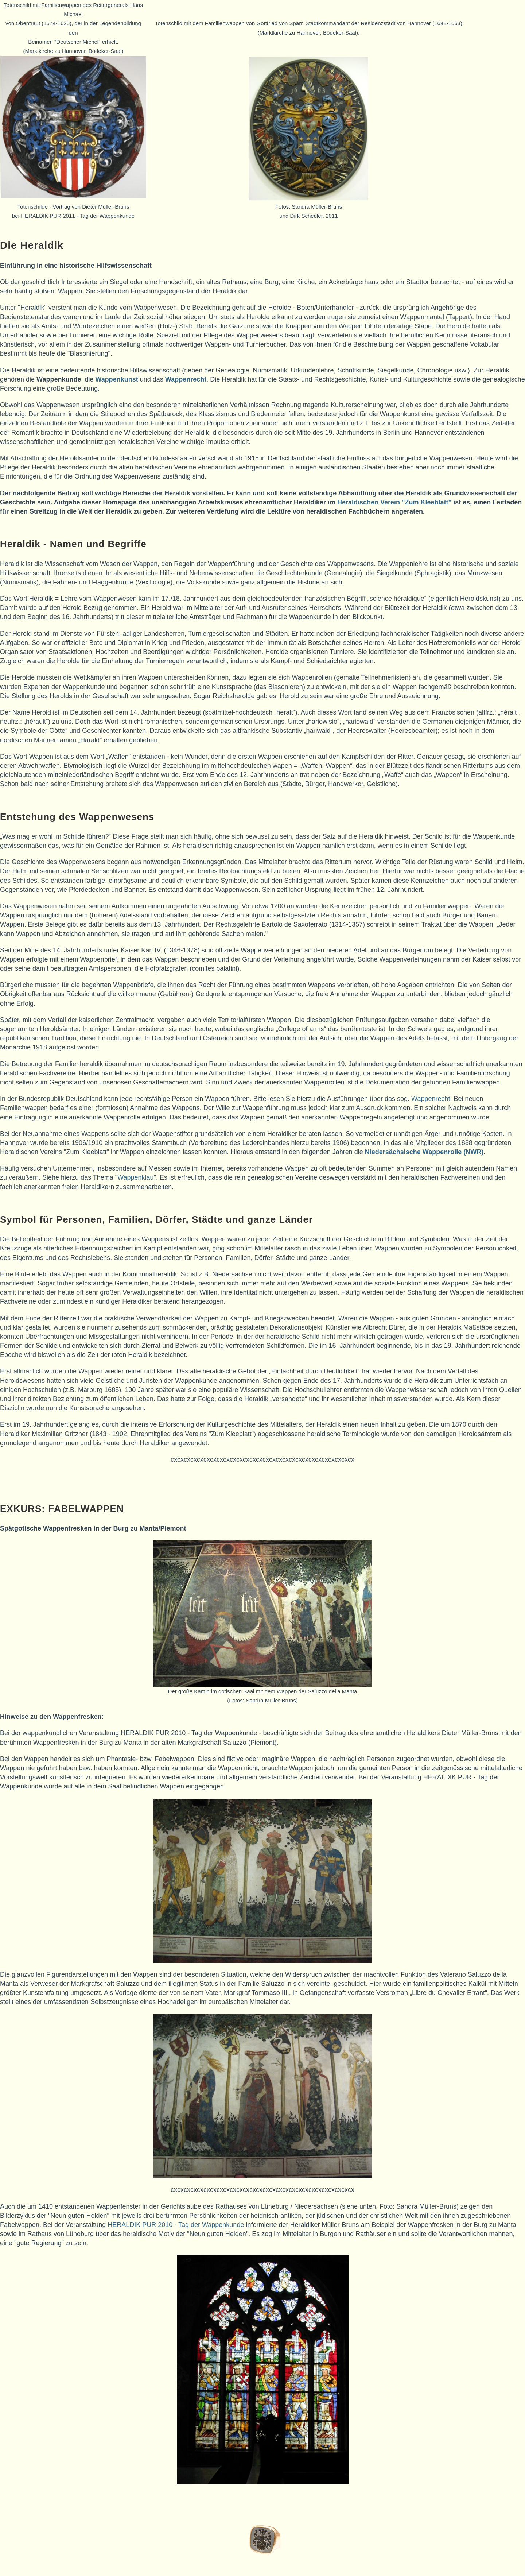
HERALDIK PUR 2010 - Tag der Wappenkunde (176, 2224)
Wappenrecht (430, 1098)
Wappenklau (135, 1177)
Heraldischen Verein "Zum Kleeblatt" (394, 502)
